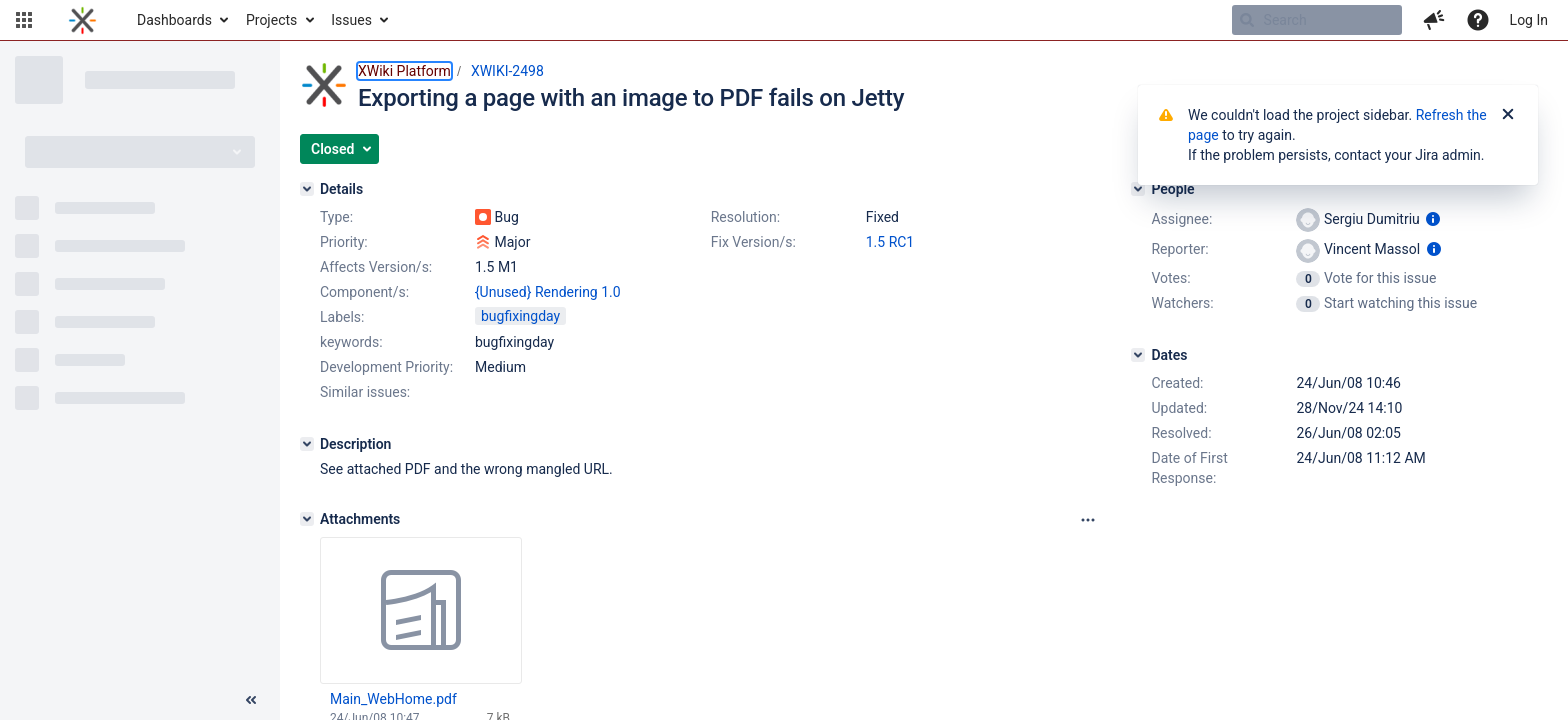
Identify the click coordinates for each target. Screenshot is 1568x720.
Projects (271, 20)
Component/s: (364, 292)
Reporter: (1179, 249)
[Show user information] (1433, 219)
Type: (336, 217)
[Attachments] (307, 519)
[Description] (307, 444)
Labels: (342, 317)
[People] (1138, 189)
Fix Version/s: (753, 242)
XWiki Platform (404, 71)
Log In (1529, 20)
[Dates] (1138, 355)
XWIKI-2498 (507, 71)
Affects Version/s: (376, 267)
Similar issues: (365, 392)
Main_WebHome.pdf (393, 699)
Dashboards (174, 20)
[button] (24, 20)
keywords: (351, 342)
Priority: (344, 242)
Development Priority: (386, 367)
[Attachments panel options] (1088, 520)
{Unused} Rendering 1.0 (548, 292)
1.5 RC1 (890, 242)
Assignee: (1181, 219)
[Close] (1508, 115)
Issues (351, 20)
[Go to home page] (82, 20)
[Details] (307, 189)
